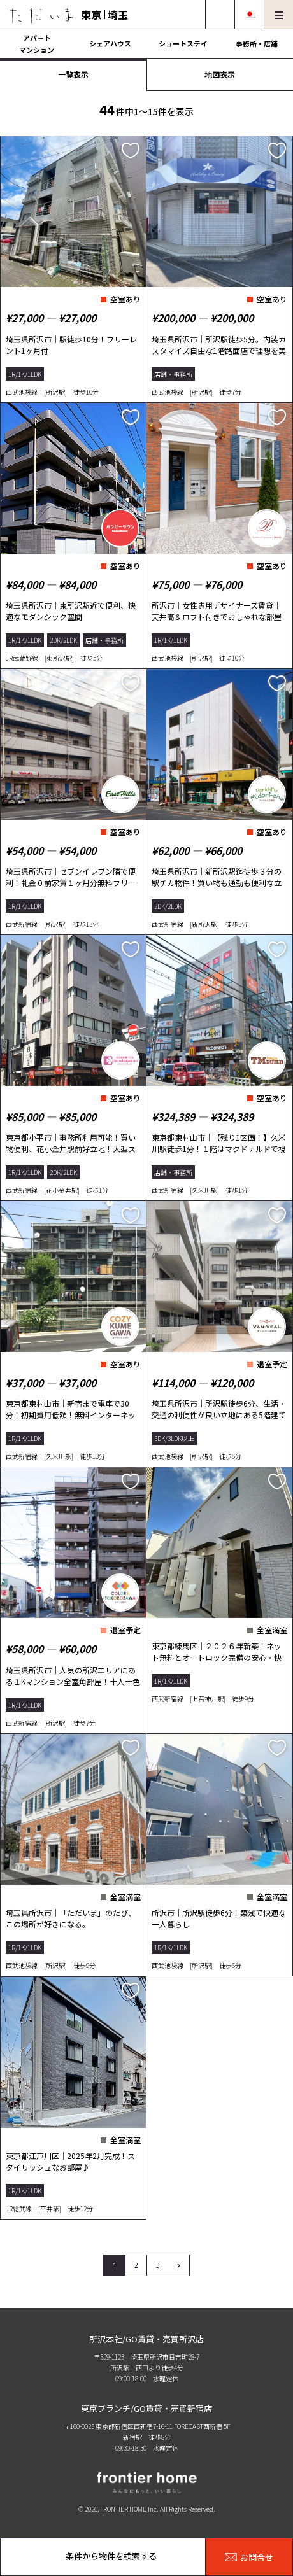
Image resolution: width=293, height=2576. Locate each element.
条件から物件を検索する (111, 2556)
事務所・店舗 (257, 43)
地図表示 (219, 74)
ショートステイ (183, 43)
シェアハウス (110, 43)
